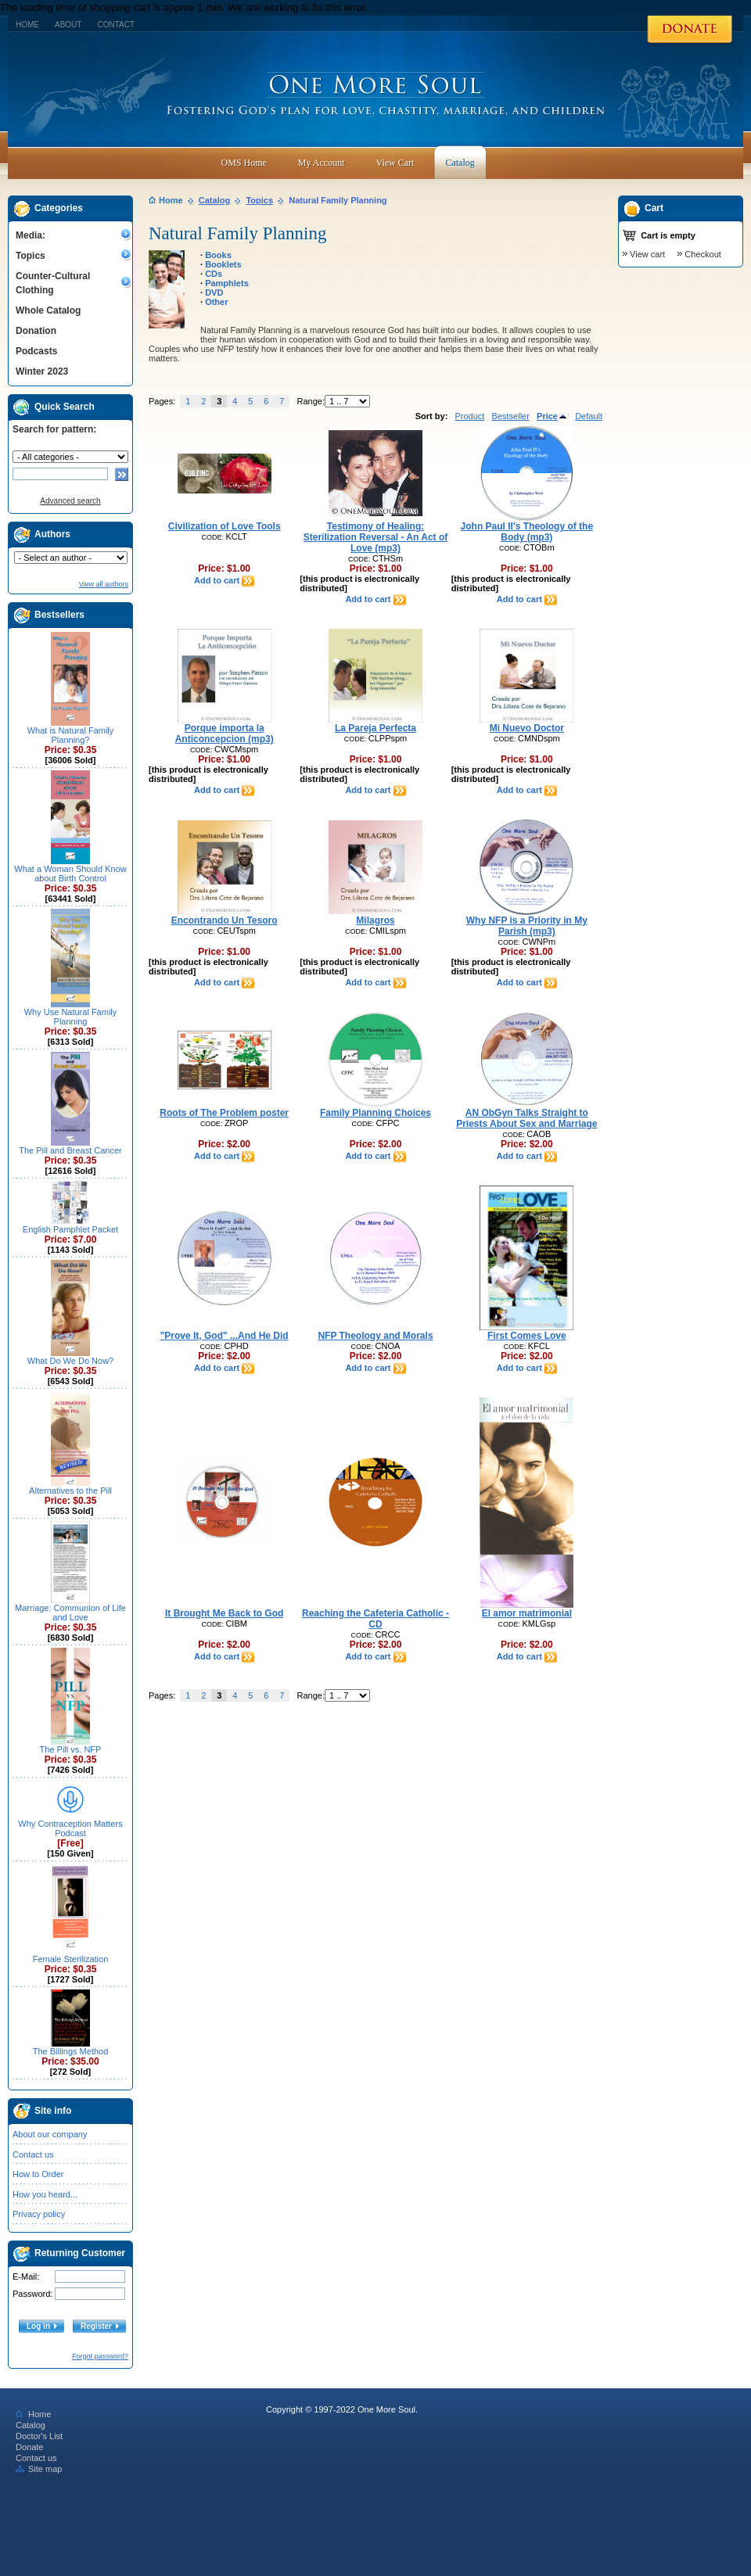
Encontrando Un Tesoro (224, 920)
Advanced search (70, 501)
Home (27, 24)
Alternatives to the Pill (70, 1490)
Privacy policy (39, 2214)
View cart (647, 254)
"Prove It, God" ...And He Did (224, 1335)
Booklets (223, 264)
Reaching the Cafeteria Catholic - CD (375, 1619)
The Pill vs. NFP (71, 1749)
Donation (36, 330)
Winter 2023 (42, 371)
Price (552, 416)
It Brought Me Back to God (224, 1613)
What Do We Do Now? (70, 1360)
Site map (39, 2469)
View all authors (103, 584)
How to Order (38, 2174)
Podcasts (36, 351)
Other (216, 302)
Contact (116, 24)
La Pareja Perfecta (375, 728)
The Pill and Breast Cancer (70, 1150)
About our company (50, 2134)
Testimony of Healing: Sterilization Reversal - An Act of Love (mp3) (375, 537)
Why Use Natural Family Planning (70, 1016)
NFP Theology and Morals (375, 1335)
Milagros (375, 920)
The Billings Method (71, 2051)
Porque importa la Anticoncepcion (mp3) (224, 733)
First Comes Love (526, 1335)
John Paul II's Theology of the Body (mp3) (527, 532)
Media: (30, 235)
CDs (213, 273)
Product (469, 416)
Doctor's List (39, 2436)
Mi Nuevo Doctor (527, 728)
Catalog (214, 200)
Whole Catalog (48, 310)
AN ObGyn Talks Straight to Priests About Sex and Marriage (526, 1118)
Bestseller (511, 416)
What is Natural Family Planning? (70, 735)
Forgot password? (100, 2356)
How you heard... (45, 2194)
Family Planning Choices (375, 1112)
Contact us (33, 2154)
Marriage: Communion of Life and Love (70, 1612)
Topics (30, 255)
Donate (29, 2447)
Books (218, 255)
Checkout (702, 254)
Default (588, 416)
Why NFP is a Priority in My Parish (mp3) (527, 926)
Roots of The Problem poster (224, 1112)
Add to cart (224, 580)
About (68, 24)
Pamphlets (227, 283)
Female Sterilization (71, 1959)
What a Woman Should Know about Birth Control (70, 873)
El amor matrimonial (527, 1613)
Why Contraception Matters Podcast (70, 1828)
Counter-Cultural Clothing (53, 283)
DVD (214, 292)
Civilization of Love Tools (224, 526)
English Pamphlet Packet (70, 1229)
